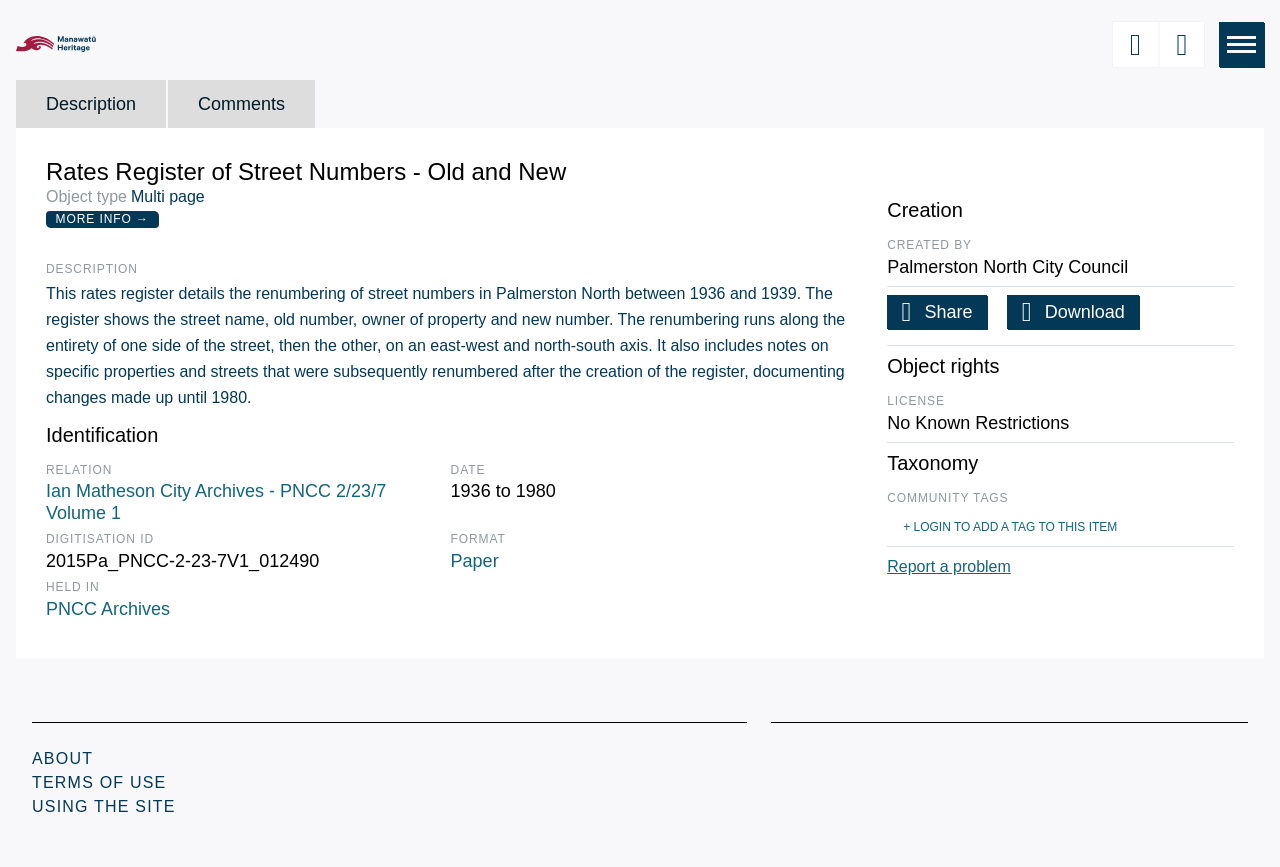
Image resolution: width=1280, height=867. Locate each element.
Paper (475, 561)
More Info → (102, 219)
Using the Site (104, 806)
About (62, 758)
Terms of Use (99, 782)
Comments (241, 104)
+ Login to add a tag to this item (1010, 527)
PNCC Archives (108, 609)
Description (91, 104)
